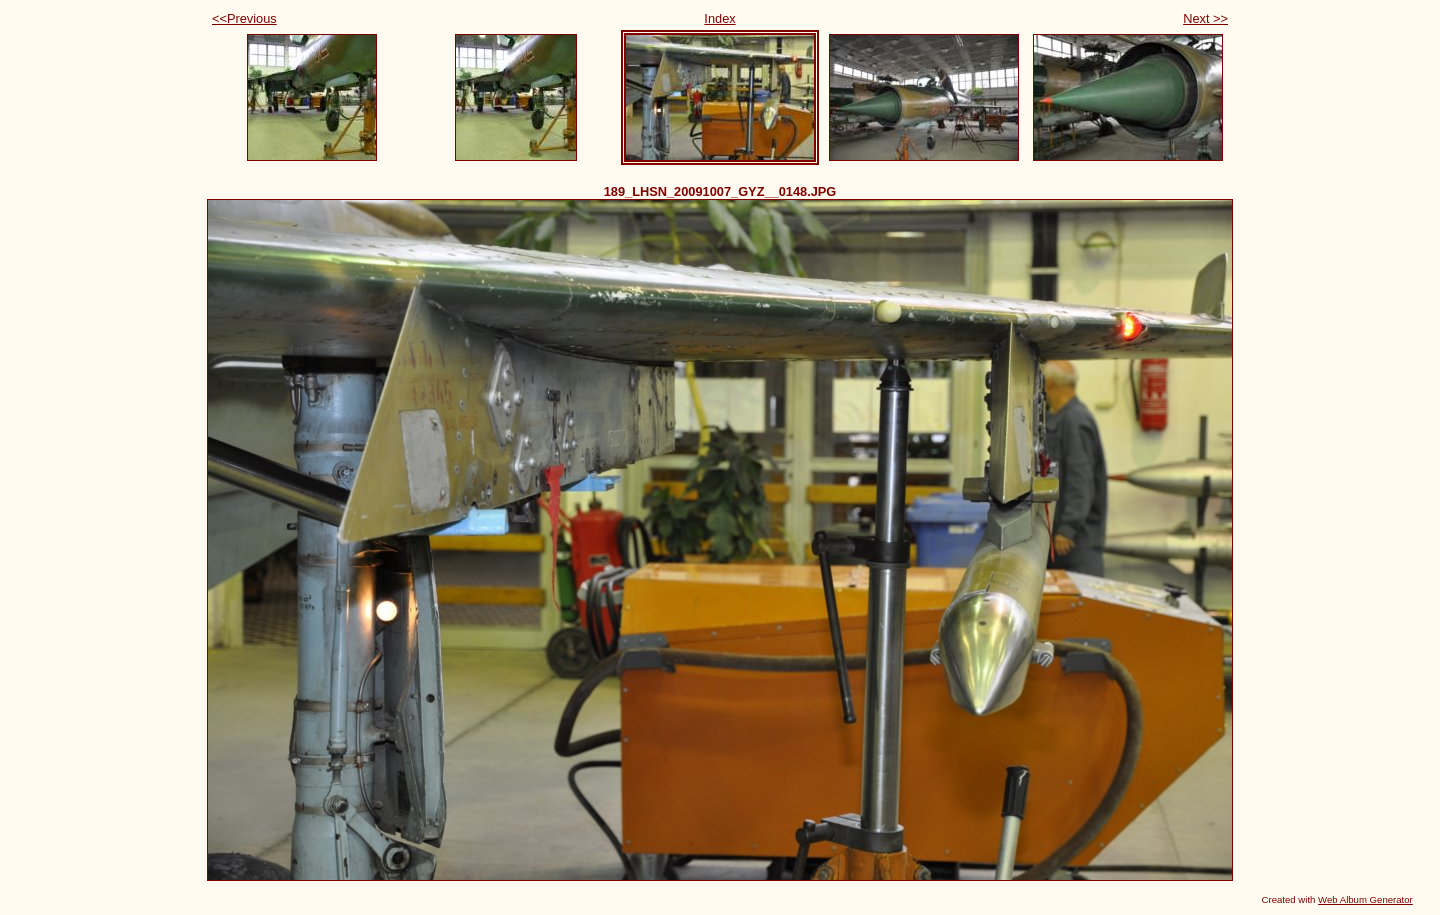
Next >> (1205, 18)
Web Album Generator (1365, 899)
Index (719, 18)
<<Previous (244, 18)
